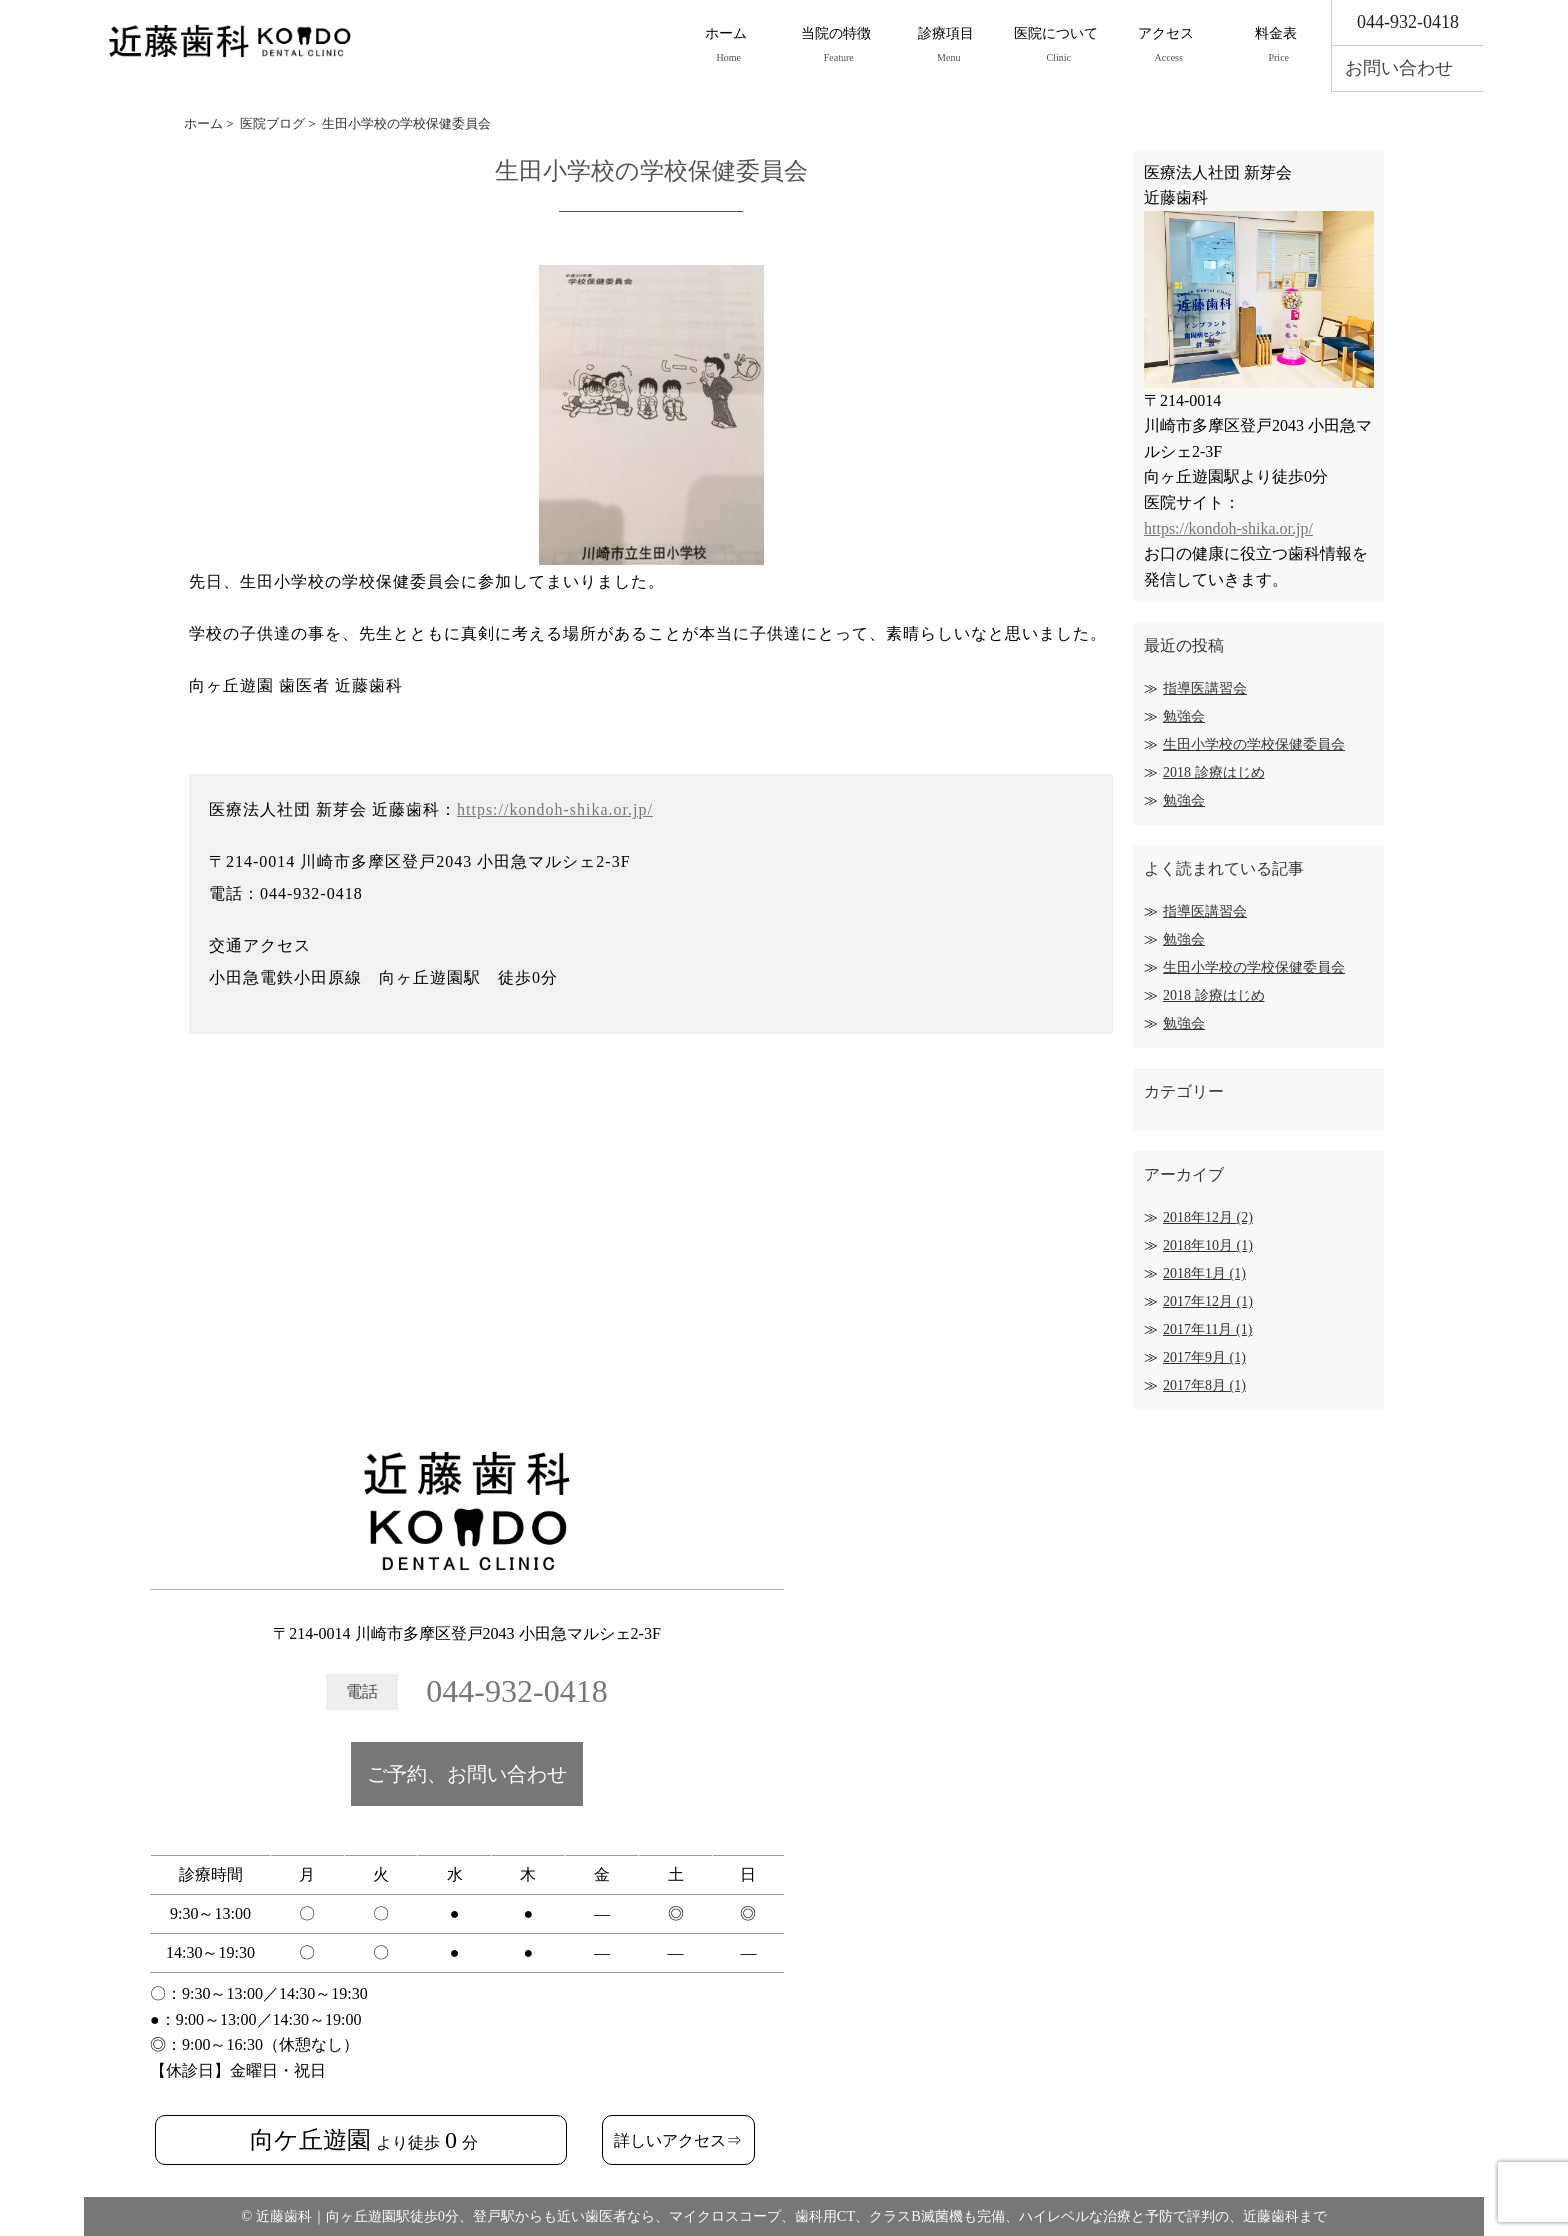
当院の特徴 (836, 46)
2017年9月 (1204, 1357)
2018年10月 (1208, 1245)
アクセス (1166, 46)
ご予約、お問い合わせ (467, 1774)
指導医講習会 (1205, 688)
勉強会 (1184, 716)
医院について (1056, 46)
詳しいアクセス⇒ (678, 2140)
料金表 (1276, 46)
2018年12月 (1208, 1217)
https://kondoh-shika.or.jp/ (555, 809)
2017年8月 (1204, 1385)
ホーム (726, 46)
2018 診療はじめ (1214, 772)
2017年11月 (1207, 1329)
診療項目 (946, 46)
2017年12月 (1208, 1301)
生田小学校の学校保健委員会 (1254, 744)
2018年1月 (1204, 1273)
